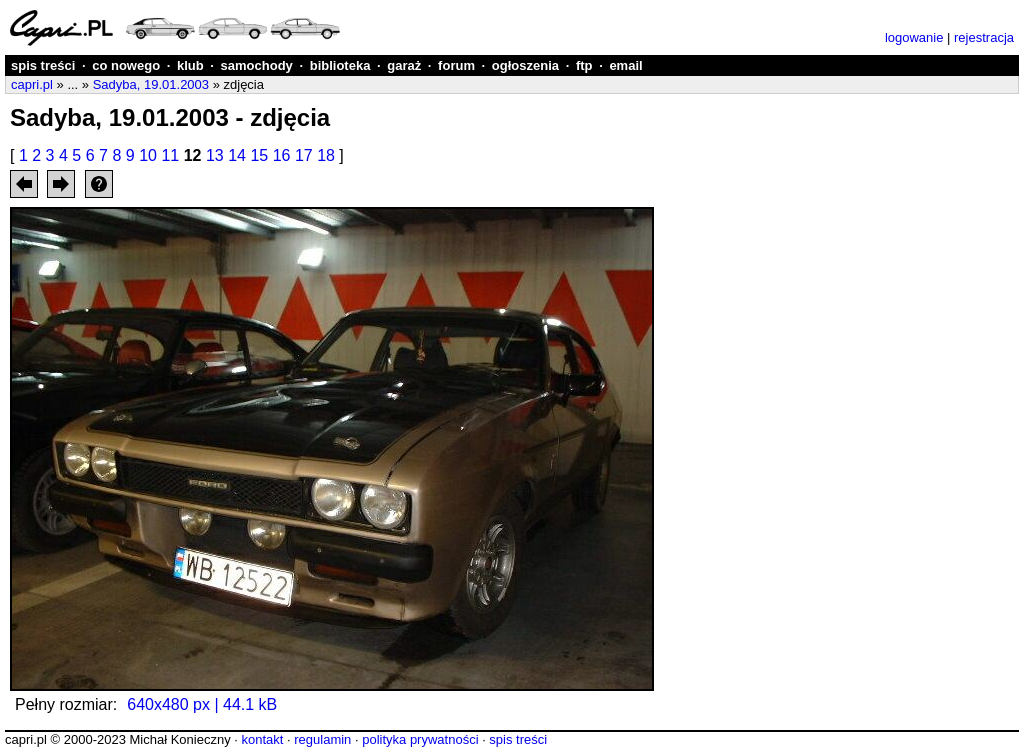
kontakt (262, 739)
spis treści (43, 65)
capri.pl (32, 84)
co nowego (126, 65)
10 (148, 155)
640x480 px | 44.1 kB (202, 704)
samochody (257, 65)
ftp (584, 65)
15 (259, 155)
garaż (404, 65)
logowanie (914, 37)
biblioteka (340, 65)
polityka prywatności (420, 739)
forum (456, 65)
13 (215, 155)
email (625, 65)
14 (237, 155)
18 (326, 155)
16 (282, 155)
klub (190, 65)
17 (304, 155)
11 (170, 155)
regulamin (322, 739)
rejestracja (984, 37)
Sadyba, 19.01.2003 (151, 84)
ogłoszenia (525, 65)
